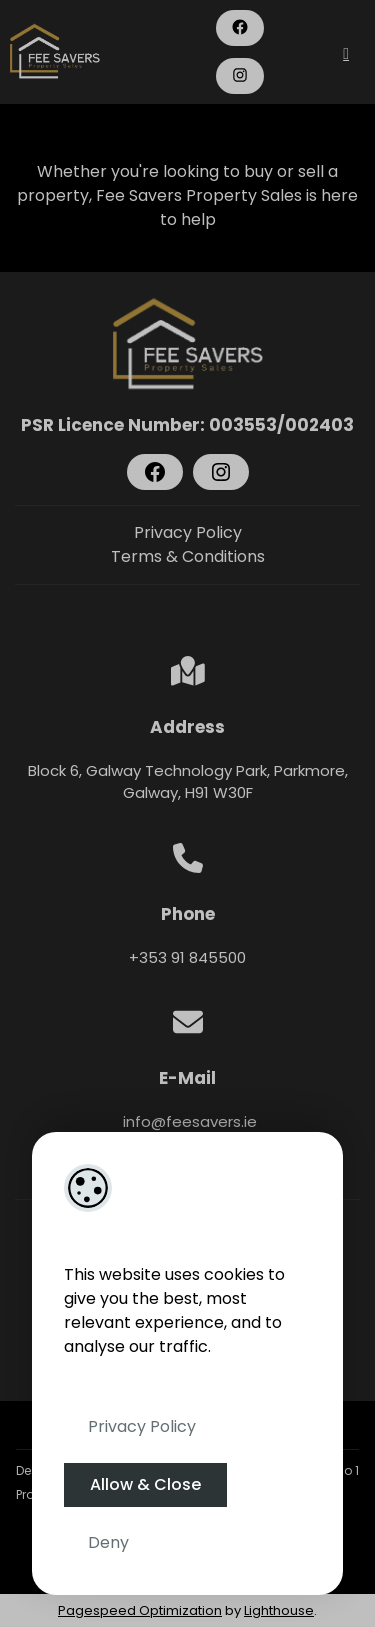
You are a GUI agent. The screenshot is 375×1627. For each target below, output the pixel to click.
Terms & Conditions (188, 556)
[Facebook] (240, 27)
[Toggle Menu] (346, 53)
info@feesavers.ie (188, 1121)
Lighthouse (279, 1610)
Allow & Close (145, 1484)
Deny (108, 1542)
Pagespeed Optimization (140, 1610)
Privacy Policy (142, 1426)
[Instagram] (240, 75)
